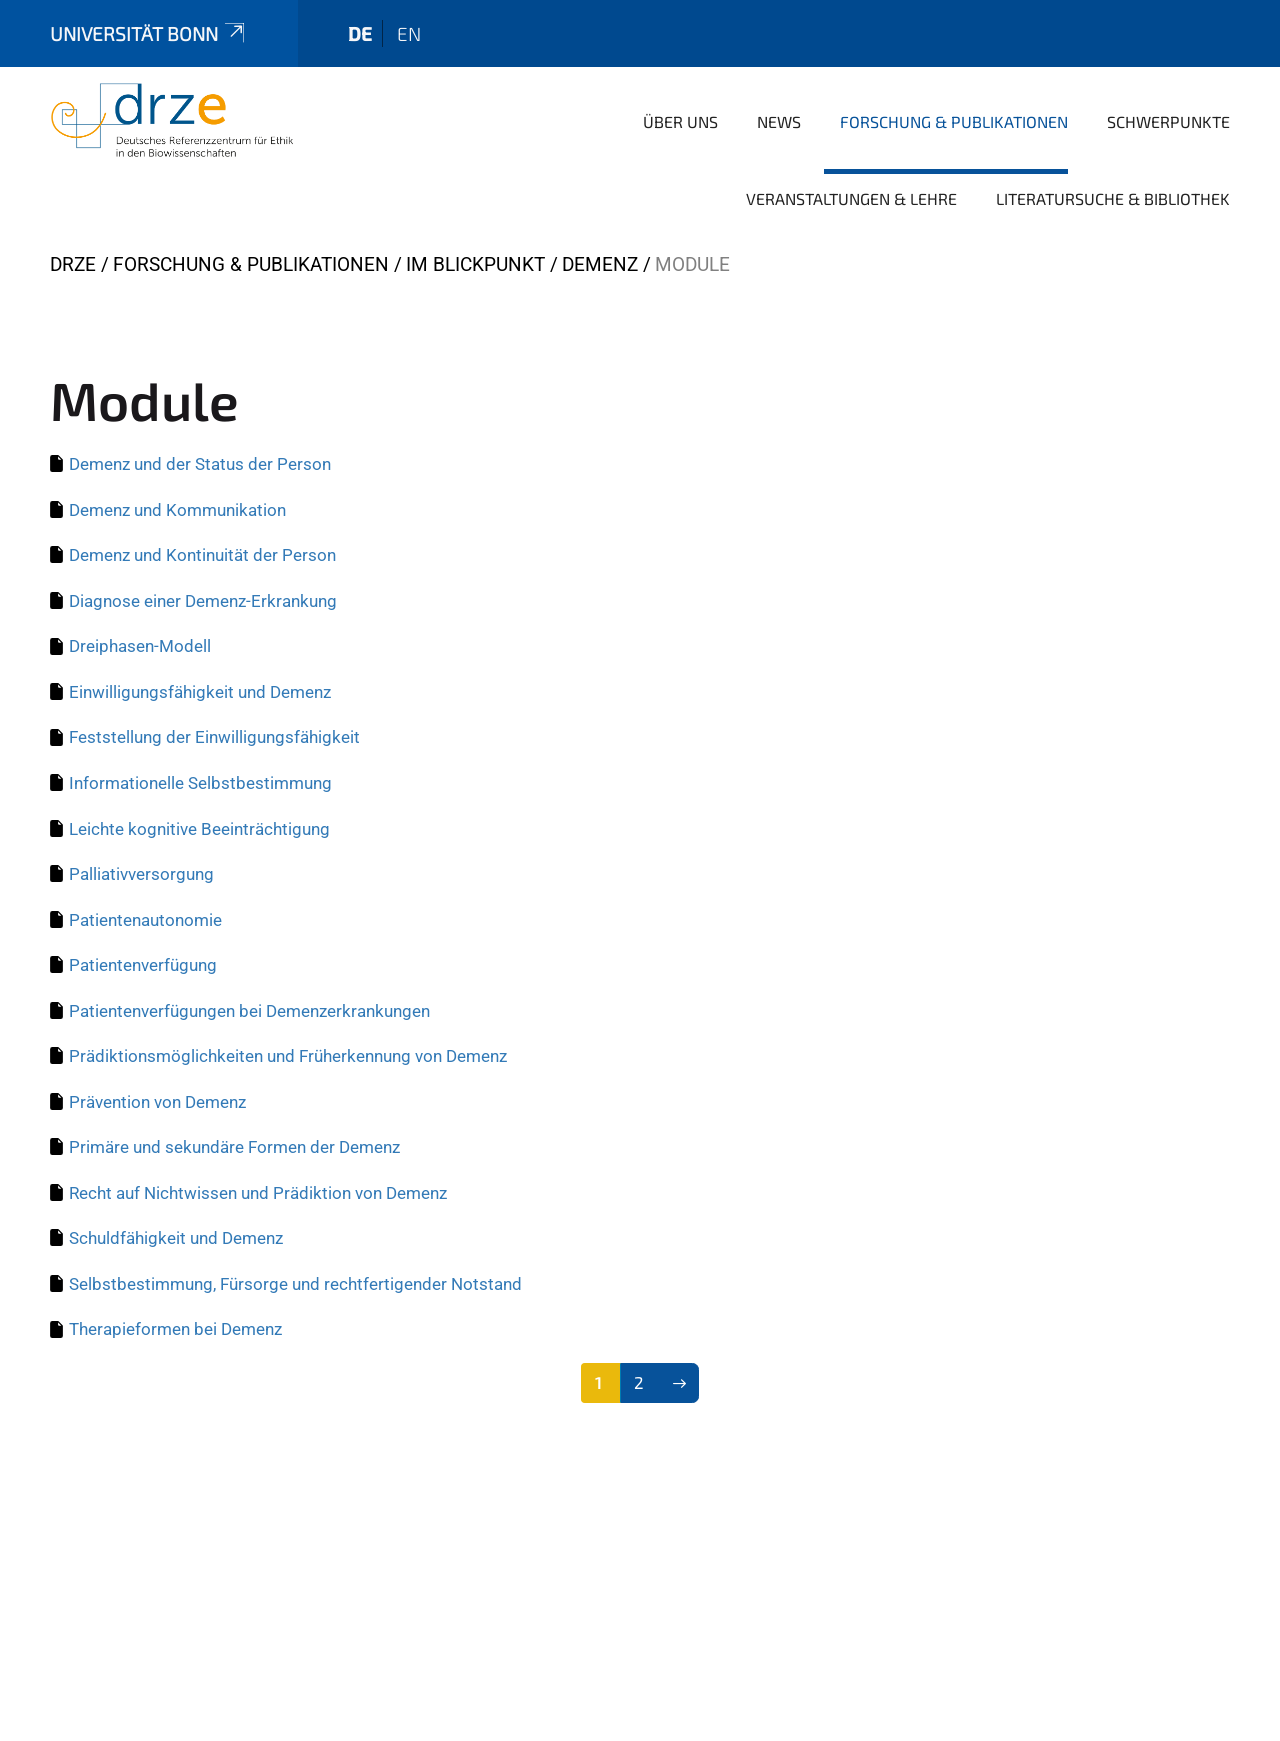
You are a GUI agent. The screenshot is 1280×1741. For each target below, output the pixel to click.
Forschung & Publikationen (954, 121)
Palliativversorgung (141, 874)
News (779, 121)
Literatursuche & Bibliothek (1113, 198)
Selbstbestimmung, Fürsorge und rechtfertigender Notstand (295, 1284)
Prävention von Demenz (157, 1102)
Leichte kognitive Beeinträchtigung (199, 829)
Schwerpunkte (1168, 121)
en (409, 33)
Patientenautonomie (145, 920)
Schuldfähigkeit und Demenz (176, 1238)
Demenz (600, 264)
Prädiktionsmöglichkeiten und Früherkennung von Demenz (288, 1056)
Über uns (680, 121)
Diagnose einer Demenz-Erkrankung (203, 601)
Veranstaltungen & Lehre (851, 198)
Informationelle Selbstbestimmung (200, 783)
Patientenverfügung (143, 965)
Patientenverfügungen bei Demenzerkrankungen (249, 1011)
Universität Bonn (149, 33)
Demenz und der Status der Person (200, 464)
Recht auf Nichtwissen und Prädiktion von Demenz (258, 1193)
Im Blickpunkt (475, 264)
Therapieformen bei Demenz (175, 1329)
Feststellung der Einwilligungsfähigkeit (214, 737)
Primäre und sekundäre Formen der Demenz (234, 1147)
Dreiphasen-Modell (140, 646)
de (360, 33)
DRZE (73, 264)
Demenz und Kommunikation (177, 510)
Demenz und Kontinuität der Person (202, 555)
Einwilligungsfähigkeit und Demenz (200, 692)
